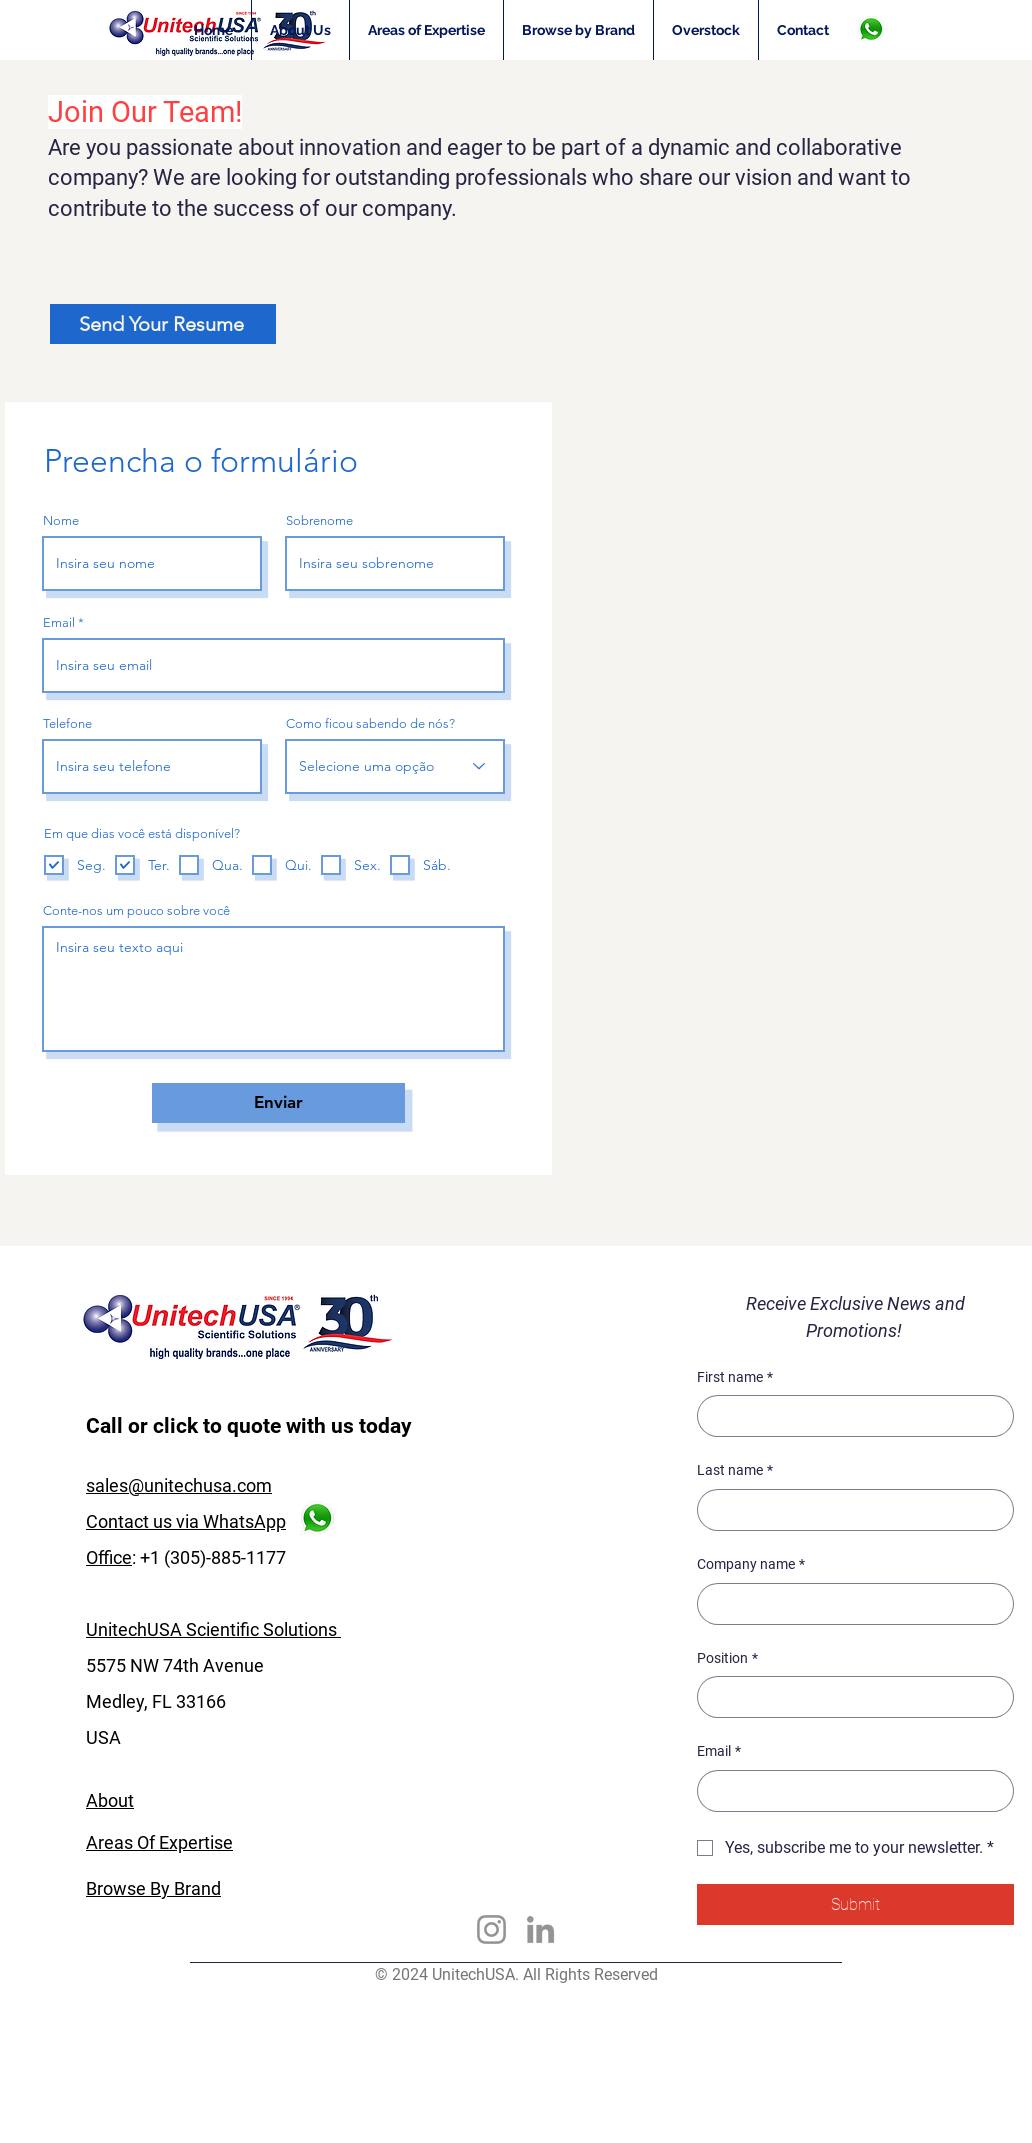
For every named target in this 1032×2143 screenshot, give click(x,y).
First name (735, 1378)
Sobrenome (319, 520)
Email (59, 622)
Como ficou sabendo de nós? (370, 723)
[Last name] (849, 1510)
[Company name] (849, 1604)
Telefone (67, 723)
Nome (61, 520)
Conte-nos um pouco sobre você (136, 910)
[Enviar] (278, 1103)
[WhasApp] (870, 29)
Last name (735, 1471)
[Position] (849, 1697)
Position (727, 1659)
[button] (426, 30)
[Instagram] (491, 1929)
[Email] (849, 1791)
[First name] (849, 1416)
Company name (751, 1565)
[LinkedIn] (540, 1929)
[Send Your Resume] (163, 324)
